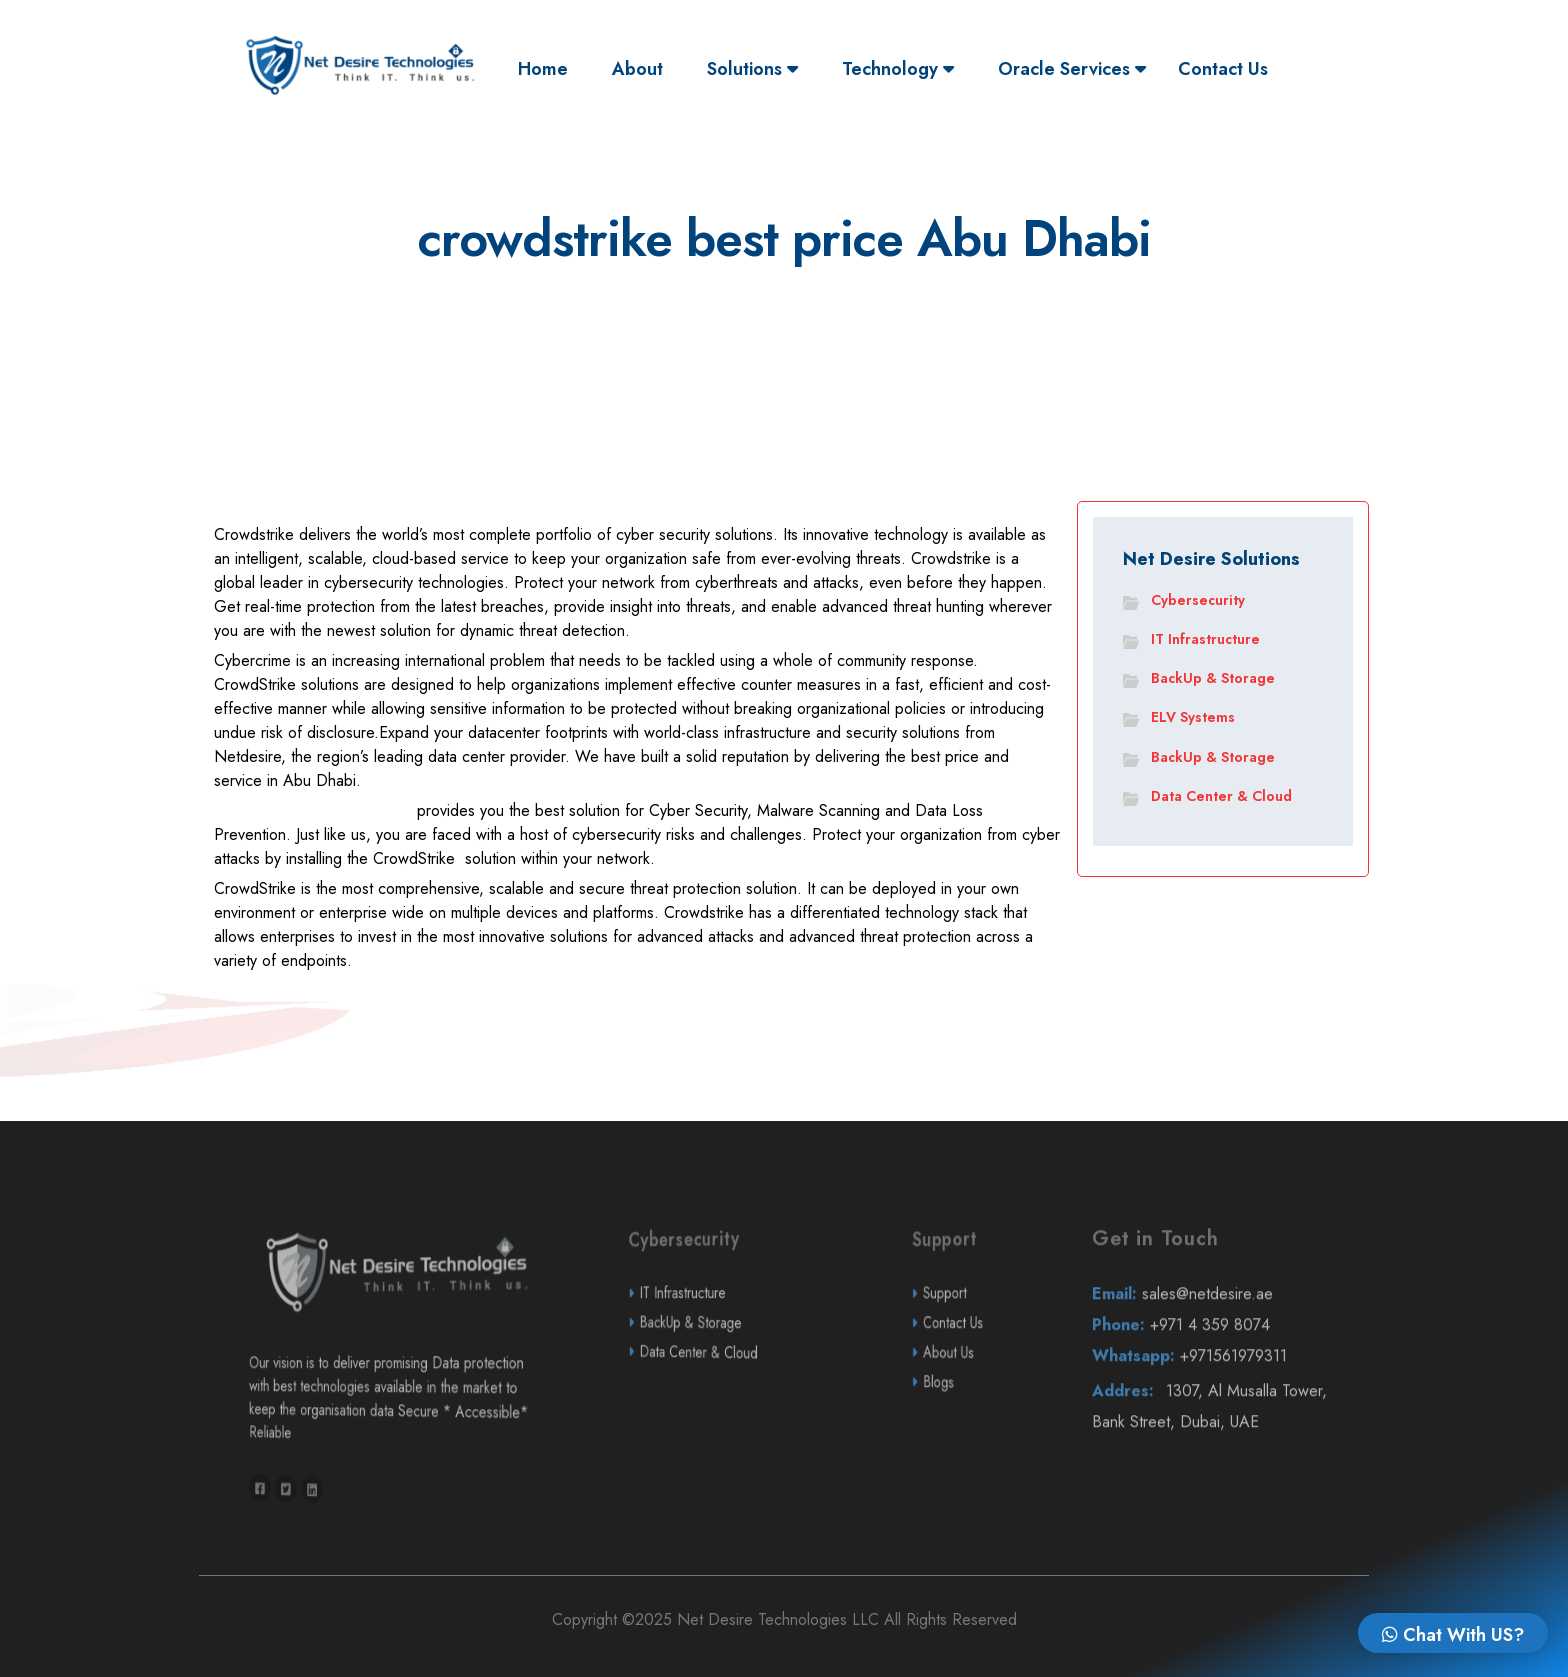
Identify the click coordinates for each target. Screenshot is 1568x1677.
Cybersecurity (1198, 600)
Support (974, 1343)
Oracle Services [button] (1072, 69)
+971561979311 (1219, 1406)
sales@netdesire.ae (1218, 1343)
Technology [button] (898, 69)
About (637, 69)
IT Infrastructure (1205, 639)
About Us (974, 1403)
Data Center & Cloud (1221, 796)
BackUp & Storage (1213, 678)
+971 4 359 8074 (1218, 1374)
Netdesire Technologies (313, 817)
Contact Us (1223, 69)
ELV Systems (1193, 717)
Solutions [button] (752, 69)
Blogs (973, 1432)
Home (548, 68)
